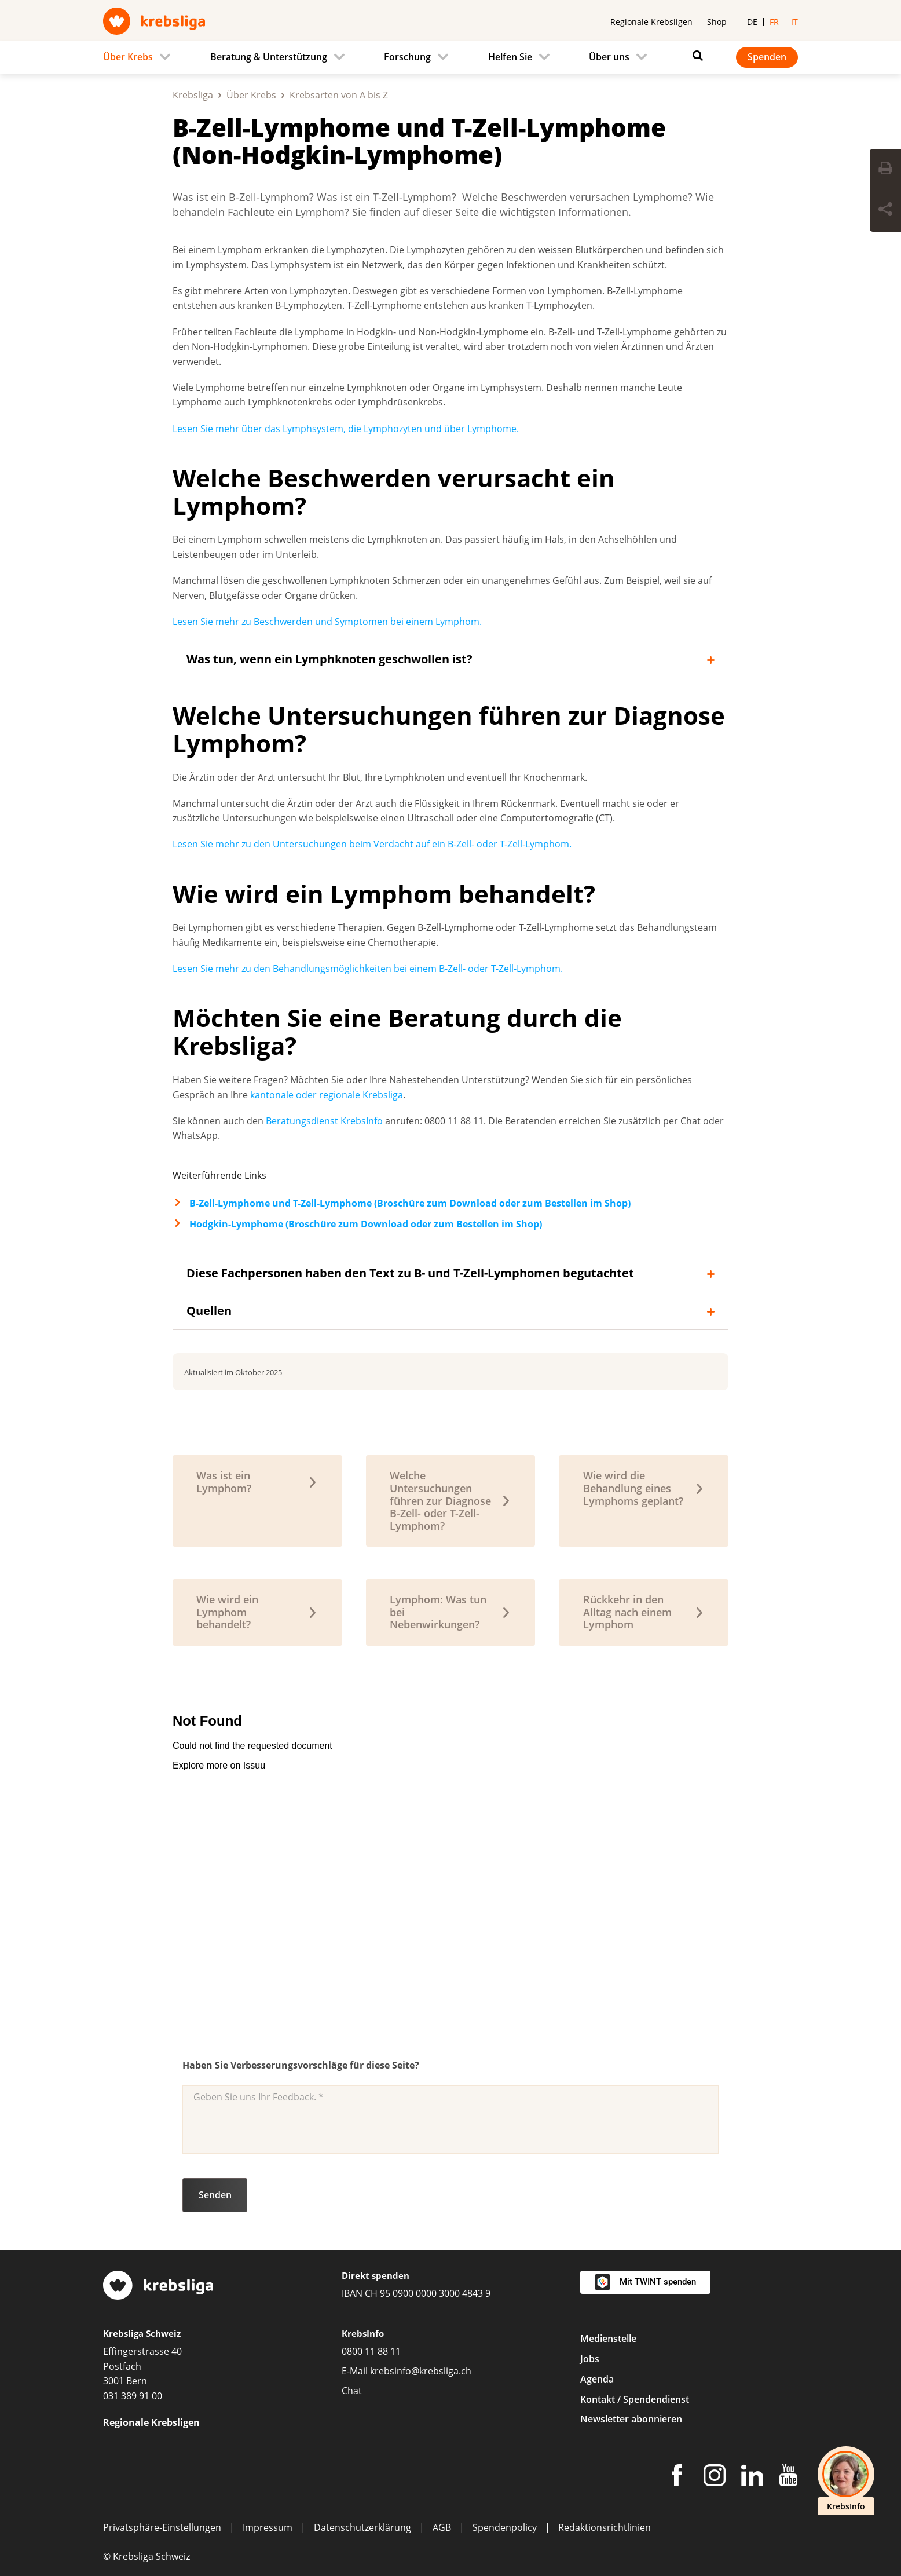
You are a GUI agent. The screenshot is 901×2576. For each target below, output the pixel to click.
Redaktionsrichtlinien (604, 2527)
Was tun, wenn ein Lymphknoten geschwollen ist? (329, 659)
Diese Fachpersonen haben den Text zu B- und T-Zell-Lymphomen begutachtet (410, 1273)
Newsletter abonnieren (631, 2419)
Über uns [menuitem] (609, 56)
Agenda (597, 2379)
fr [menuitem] (774, 21)
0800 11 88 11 (371, 2351)
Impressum (267, 2527)
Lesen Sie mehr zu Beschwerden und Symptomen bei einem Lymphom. (327, 621)
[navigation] (450, 57)
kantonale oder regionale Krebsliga (326, 1094)
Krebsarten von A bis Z (339, 95)
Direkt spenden (375, 2275)
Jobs (589, 2358)
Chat (352, 2390)
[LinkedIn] (752, 2477)
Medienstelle (608, 2338)
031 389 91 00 (132, 2395)
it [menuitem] (794, 21)
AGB (442, 2527)
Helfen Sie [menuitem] (510, 56)
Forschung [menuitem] (407, 56)
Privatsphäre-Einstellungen (162, 2527)
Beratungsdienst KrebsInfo (324, 1121)
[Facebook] (677, 2477)
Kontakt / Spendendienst (634, 2399)
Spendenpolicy (505, 2527)
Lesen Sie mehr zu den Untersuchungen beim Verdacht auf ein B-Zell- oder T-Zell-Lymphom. (372, 844)
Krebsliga (193, 95)
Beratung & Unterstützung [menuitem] (268, 56)
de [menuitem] (752, 21)
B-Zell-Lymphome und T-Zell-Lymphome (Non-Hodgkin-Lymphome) (419, 141)
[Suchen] (695, 55)
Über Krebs (251, 95)
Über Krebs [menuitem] (128, 56)
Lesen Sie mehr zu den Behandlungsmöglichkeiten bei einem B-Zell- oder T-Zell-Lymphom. (368, 968)
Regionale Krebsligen (651, 21)
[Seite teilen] (885, 210)
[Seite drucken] (885, 169)
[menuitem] (140, 57)
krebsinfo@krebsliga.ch (420, 2371)
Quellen (209, 1310)
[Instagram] (715, 2477)
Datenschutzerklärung (362, 2527)
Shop (717, 21)
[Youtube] (788, 2477)
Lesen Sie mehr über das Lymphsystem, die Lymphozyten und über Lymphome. (346, 428)
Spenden (767, 56)
